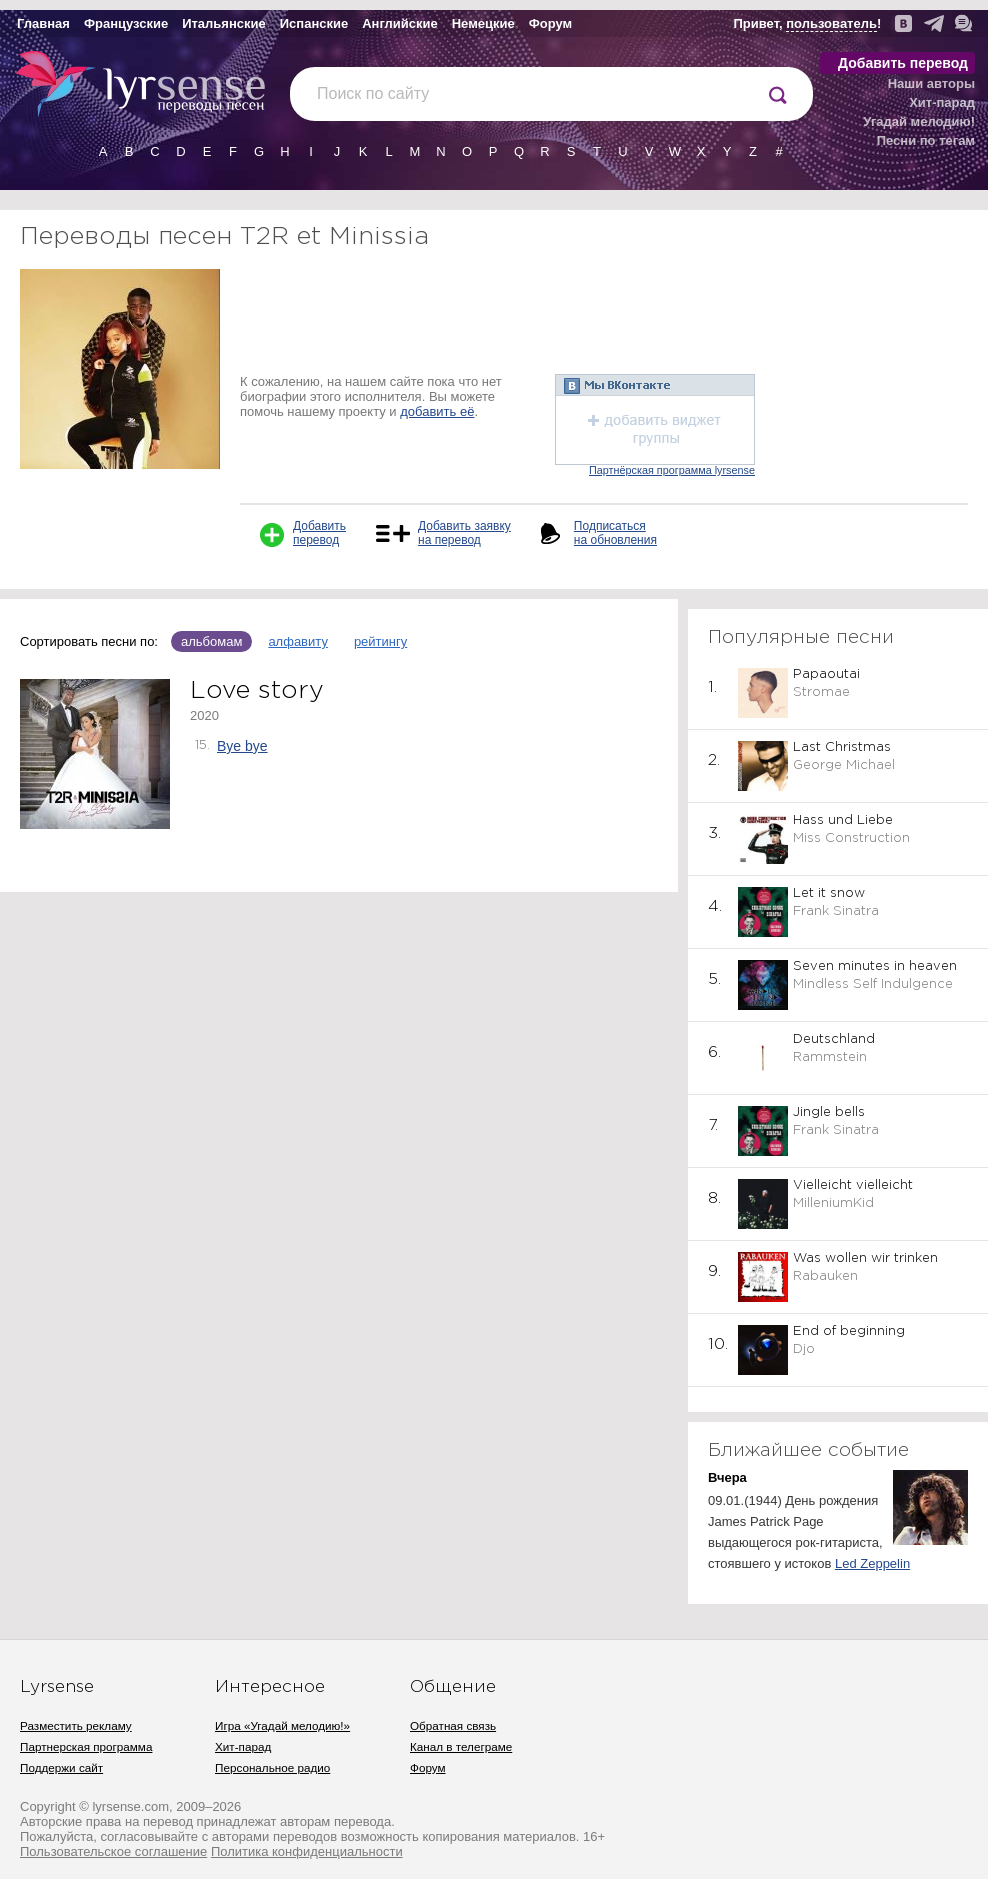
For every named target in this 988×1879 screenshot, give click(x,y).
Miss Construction (851, 838)
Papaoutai (826, 674)
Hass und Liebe (843, 820)
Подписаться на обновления (615, 533)
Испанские (314, 23)
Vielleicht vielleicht (853, 1185)
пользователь (831, 23)
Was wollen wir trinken (865, 1258)
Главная (43, 23)
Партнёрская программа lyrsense (672, 470)
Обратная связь (453, 1725)
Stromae (821, 692)
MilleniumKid (833, 1203)
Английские (400, 23)
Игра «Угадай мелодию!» (282, 1725)
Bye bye (242, 746)
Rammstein (830, 1057)
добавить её (437, 411)
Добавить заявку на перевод (464, 533)
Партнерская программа (86, 1746)
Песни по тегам (926, 140)
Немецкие (483, 23)
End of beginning (849, 1331)
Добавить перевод (903, 63)
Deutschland (834, 1039)
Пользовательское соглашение (113, 1851)
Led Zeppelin (872, 1563)
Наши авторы (931, 83)
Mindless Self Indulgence (873, 984)
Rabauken (825, 1276)
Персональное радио (272, 1767)
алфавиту (298, 641)
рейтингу (380, 641)
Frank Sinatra (836, 911)
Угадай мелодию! (919, 121)
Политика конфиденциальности (307, 1851)
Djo (804, 1349)
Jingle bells (829, 1112)
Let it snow (829, 893)
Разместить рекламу (76, 1725)
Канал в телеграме (461, 1746)
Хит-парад (942, 102)
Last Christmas (842, 747)
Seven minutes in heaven (875, 966)
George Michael (844, 765)
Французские (126, 23)
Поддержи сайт (61, 1767)
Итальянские (224, 23)
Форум (550, 23)
